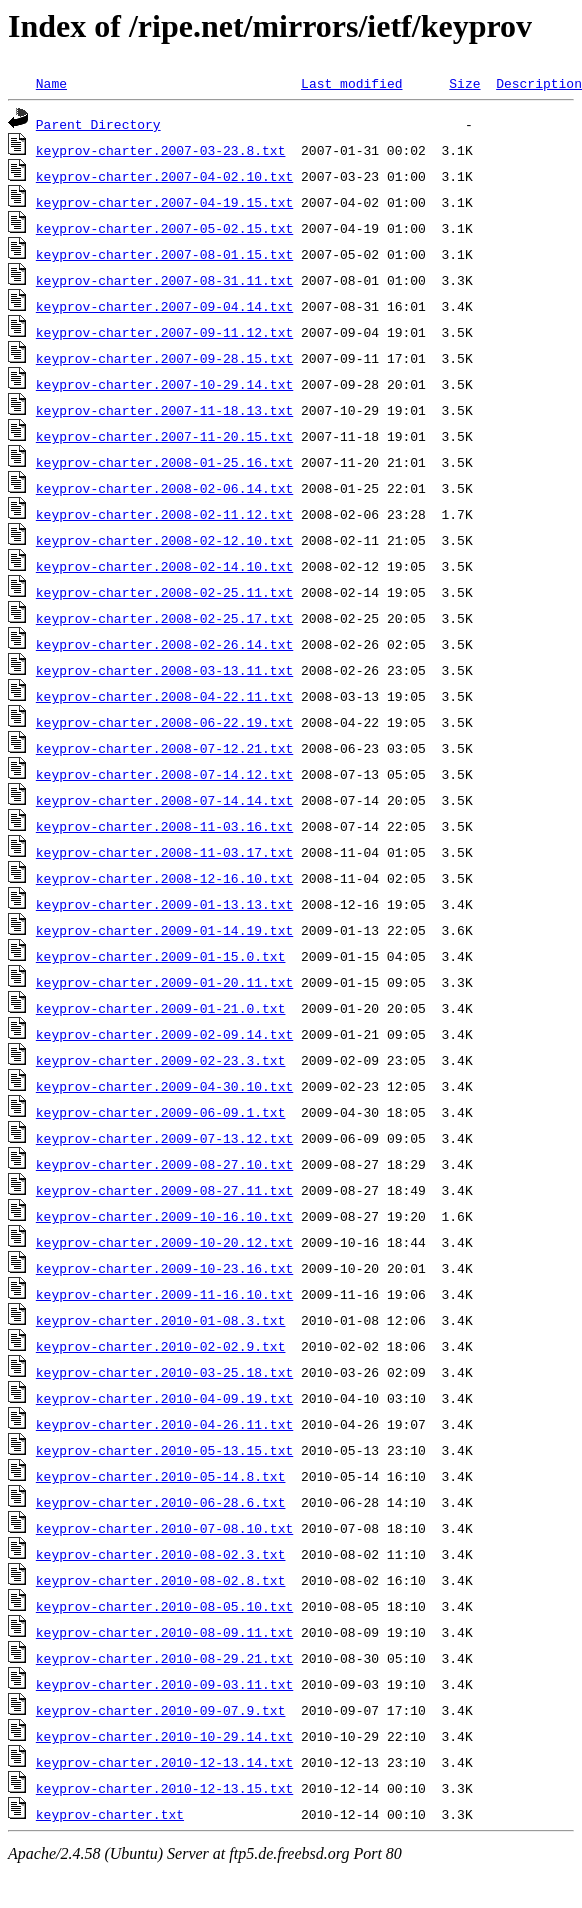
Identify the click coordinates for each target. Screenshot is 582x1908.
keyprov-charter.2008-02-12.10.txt (164, 540)
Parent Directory (98, 124)
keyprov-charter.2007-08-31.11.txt (164, 280)
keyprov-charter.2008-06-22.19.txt (164, 722)
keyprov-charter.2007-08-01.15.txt (164, 254)
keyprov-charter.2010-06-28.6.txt (161, 1502)
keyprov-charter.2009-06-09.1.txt (161, 1112)
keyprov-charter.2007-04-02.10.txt (164, 176)
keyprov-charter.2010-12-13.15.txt (164, 1788)
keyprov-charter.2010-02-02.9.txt (161, 1346)
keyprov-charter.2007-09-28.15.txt (164, 358)
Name (51, 83)
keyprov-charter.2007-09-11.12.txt (164, 332)
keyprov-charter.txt (110, 1814)
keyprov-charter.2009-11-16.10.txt (164, 1294)
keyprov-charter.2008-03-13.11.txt (164, 670)
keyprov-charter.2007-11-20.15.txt (164, 436)
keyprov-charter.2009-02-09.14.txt (164, 1034)
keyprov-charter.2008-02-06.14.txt (164, 488)
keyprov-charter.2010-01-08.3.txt (161, 1320)
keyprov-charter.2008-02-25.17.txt (164, 618)
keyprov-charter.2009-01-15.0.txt (161, 956)
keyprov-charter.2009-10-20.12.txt (164, 1242)
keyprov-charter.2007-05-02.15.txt (164, 228)
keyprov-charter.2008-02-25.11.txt (164, 592)
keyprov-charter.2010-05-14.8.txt (161, 1476)
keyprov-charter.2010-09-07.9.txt (161, 1710)
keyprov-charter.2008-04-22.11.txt (164, 696)
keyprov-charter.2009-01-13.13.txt (164, 904)
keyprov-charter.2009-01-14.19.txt (164, 930)
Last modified (351, 83)
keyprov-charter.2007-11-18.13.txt (164, 410)
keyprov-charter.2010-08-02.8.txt (161, 1580)
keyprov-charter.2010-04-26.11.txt (164, 1424)
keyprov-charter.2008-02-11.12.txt (164, 514)
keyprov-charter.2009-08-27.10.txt (164, 1164)
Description (539, 83)
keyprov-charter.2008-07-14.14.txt (164, 800)
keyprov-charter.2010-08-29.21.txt (164, 1658)
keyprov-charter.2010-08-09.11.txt (164, 1632)
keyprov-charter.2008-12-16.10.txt (164, 878)
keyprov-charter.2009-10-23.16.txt (164, 1268)
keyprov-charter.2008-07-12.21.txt (164, 748)
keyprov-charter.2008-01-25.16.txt (164, 462)
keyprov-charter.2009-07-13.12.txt (164, 1138)
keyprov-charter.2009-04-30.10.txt (164, 1086)
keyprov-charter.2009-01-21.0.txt (161, 1008)
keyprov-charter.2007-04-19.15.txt (164, 202)
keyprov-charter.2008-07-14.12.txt (164, 774)
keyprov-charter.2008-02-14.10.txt (164, 566)
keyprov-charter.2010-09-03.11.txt (164, 1684)
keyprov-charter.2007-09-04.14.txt (164, 306)
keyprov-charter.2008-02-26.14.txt (164, 644)
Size (464, 83)
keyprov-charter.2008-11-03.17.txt (164, 852)
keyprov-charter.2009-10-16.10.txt (164, 1216)
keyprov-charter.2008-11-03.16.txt (164, 826)
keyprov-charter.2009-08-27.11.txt (164, 1190)
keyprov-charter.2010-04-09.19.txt (164, 1398)
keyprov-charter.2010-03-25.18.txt (164, 1372)
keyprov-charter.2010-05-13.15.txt (164, 1450)
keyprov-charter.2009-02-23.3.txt (161, 1060)
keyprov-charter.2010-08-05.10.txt (164, 1606)
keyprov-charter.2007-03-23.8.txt (161, 150)
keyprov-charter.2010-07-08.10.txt (164, 1528)
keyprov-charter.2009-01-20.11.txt (164, 982)
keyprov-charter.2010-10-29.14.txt (164, 1736)
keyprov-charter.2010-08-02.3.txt (161, 1554)
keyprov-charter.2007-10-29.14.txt (164, 384)
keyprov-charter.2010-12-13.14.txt (164, 1762)
